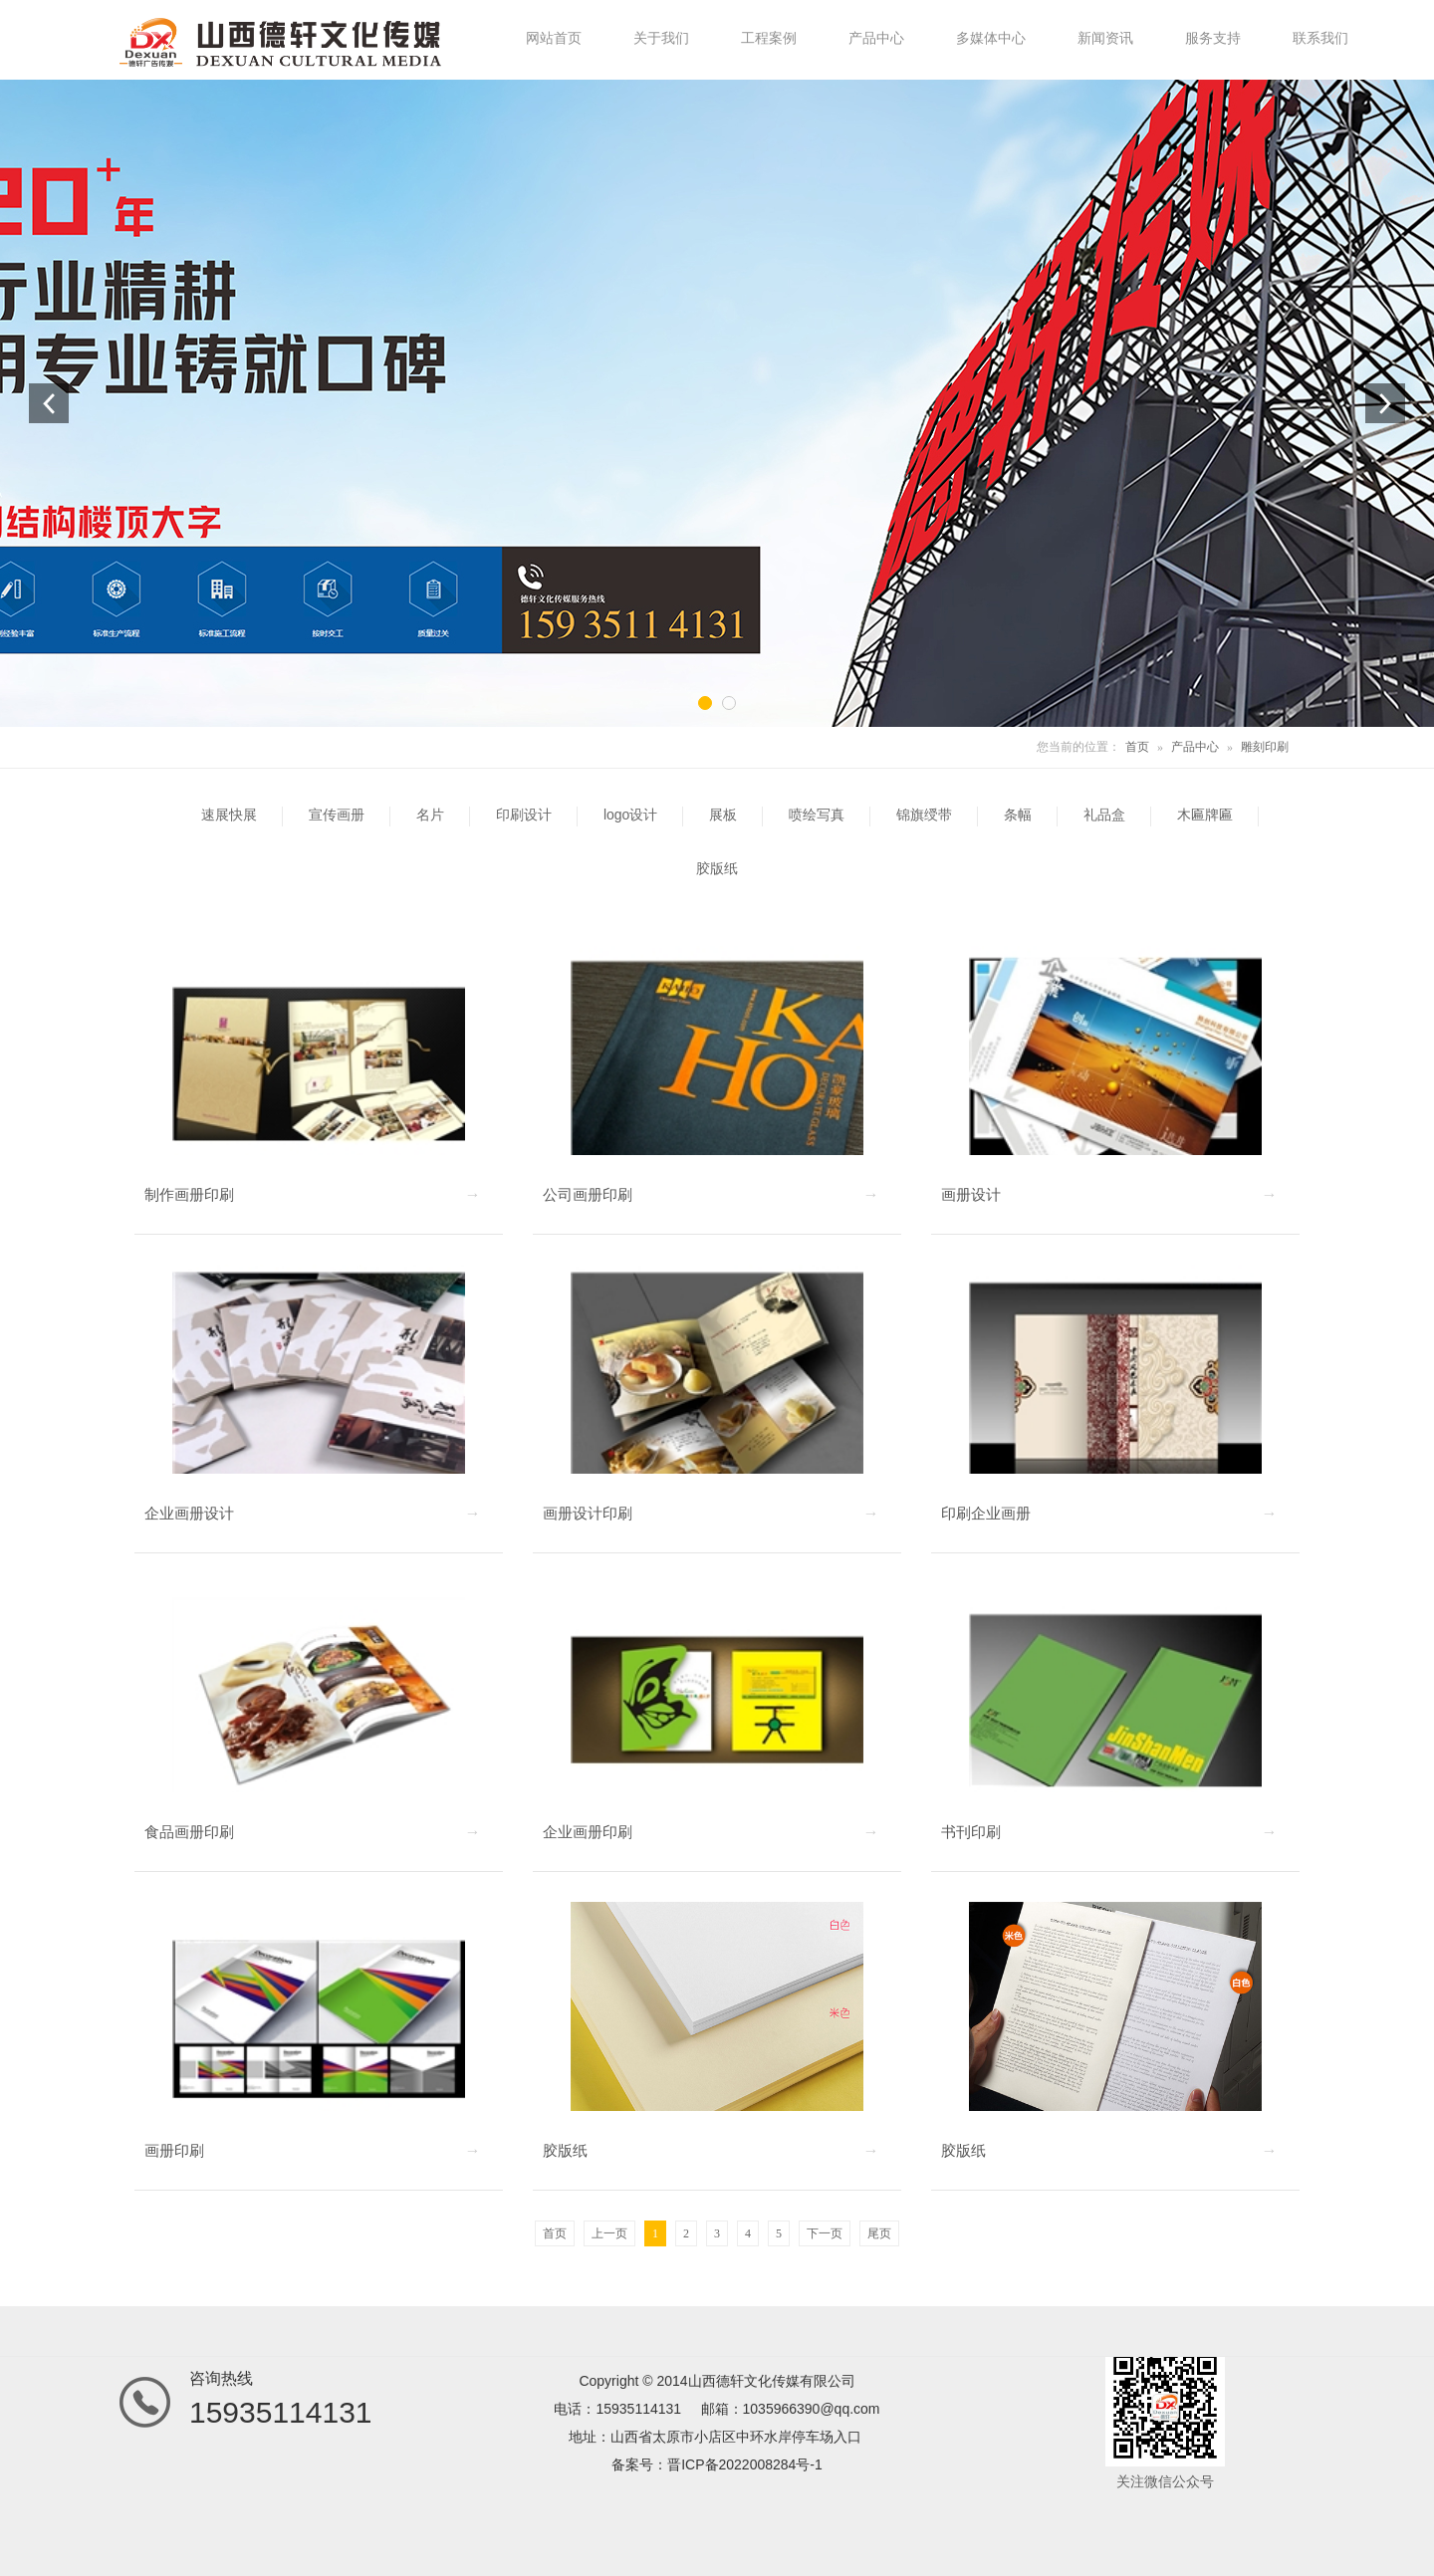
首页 (1137, 747)
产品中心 (1195, 747)
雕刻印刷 (1265, 747)
